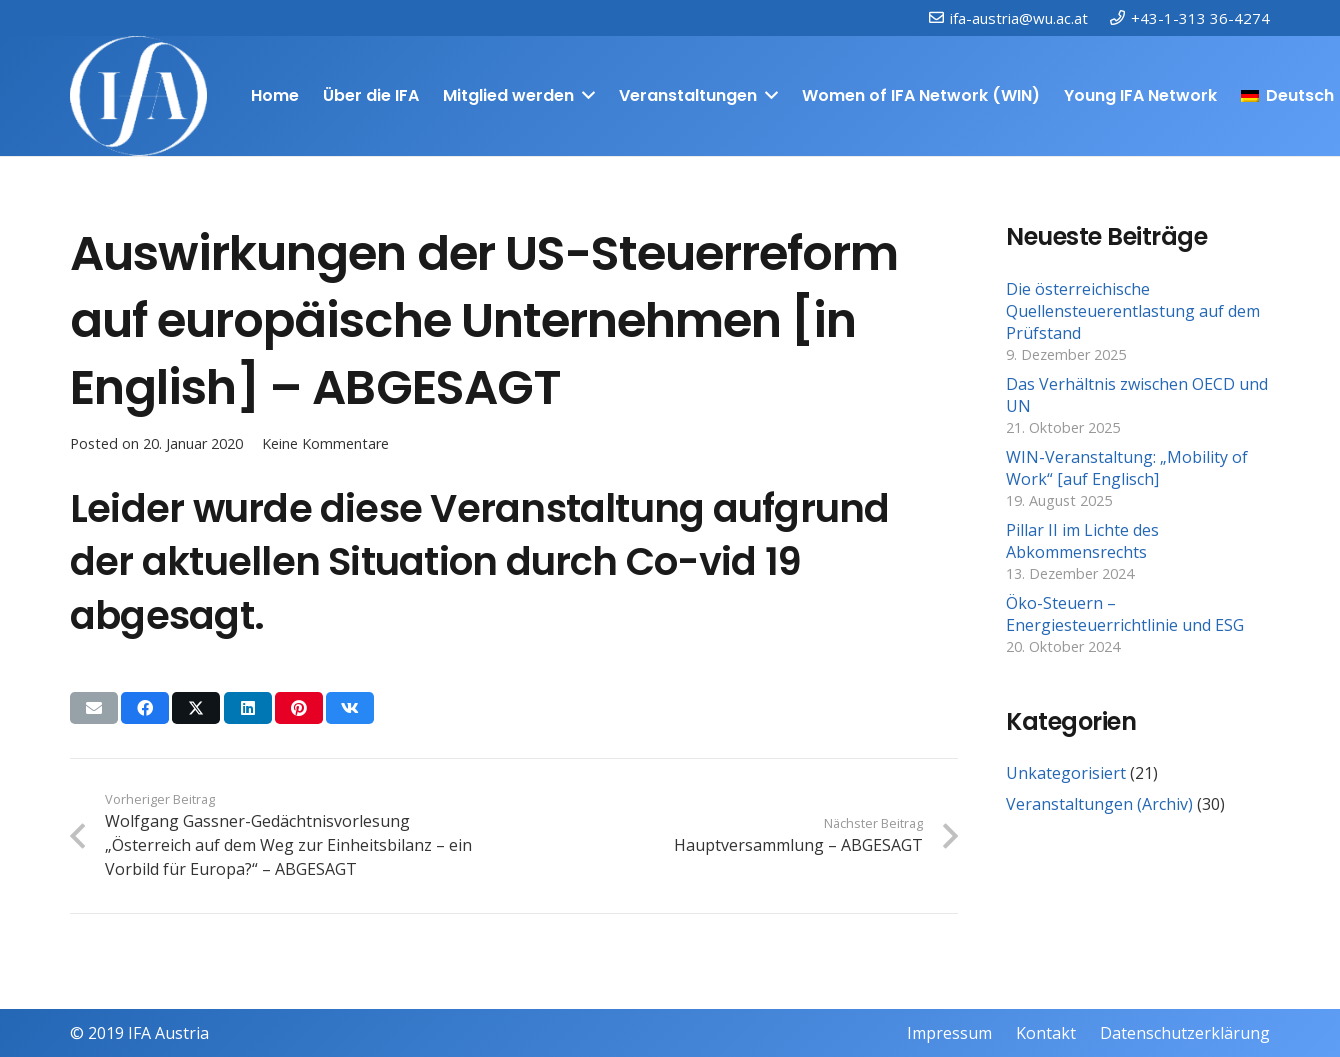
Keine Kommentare (325, 443)
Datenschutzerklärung (1185, 1033)
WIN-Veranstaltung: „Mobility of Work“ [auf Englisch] (1127, 468)
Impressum (949, 1033)
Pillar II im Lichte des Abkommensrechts (1082, 541)
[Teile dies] (145, 708)
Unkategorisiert (1066, 773)
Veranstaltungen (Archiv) (1099, 804)
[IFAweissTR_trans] (138, 96)
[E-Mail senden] (94, 708)
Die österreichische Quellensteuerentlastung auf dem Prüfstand (1133, 311)
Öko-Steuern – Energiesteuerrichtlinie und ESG (1125, 614)
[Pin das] (299, 708)
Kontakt (1046, 1033)
